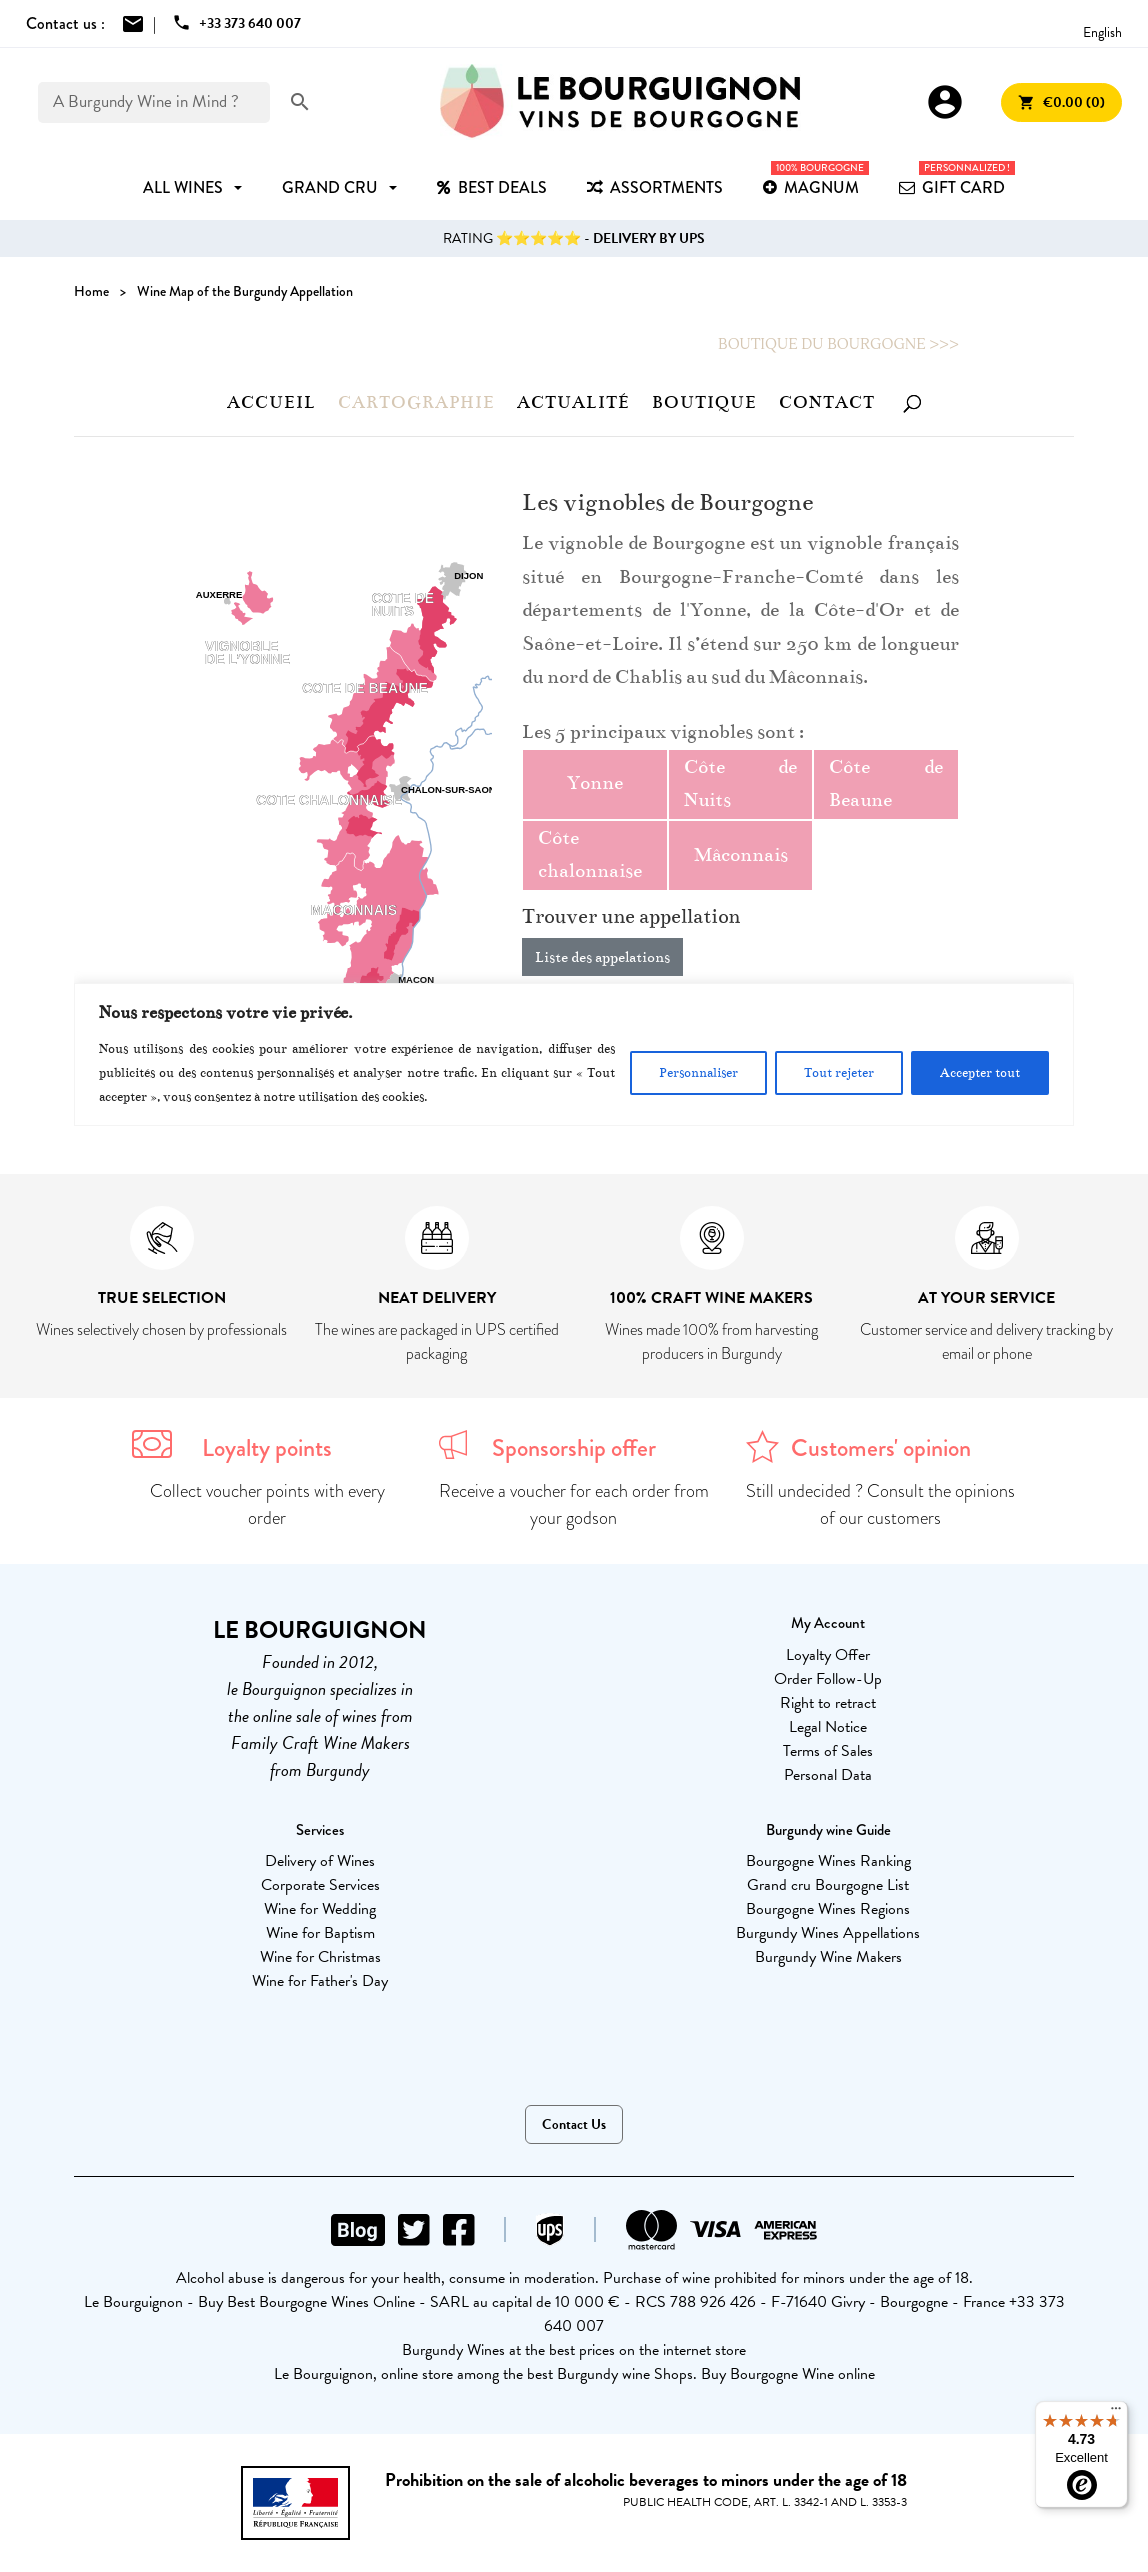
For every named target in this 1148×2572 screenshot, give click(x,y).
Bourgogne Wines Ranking (828, 1861)
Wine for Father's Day (320, 1981)
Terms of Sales (828, 1751)
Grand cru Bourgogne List (828, 1885)
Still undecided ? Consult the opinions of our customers (880, 1504)
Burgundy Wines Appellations (828, 1933)
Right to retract (828, 1703)
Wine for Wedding (320, 1909)
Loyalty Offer (828, 1655)
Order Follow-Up (828, 1679)
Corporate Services (320, 1885)
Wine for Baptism (320, 1933)
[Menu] (1116, 2413)
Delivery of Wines (320, 1861)
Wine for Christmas (320, 1957)
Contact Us (574, 2124)
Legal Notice (828, 1727)
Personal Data (828, 1775)
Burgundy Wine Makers (828, 1957)
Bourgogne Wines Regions (828, 1909)
